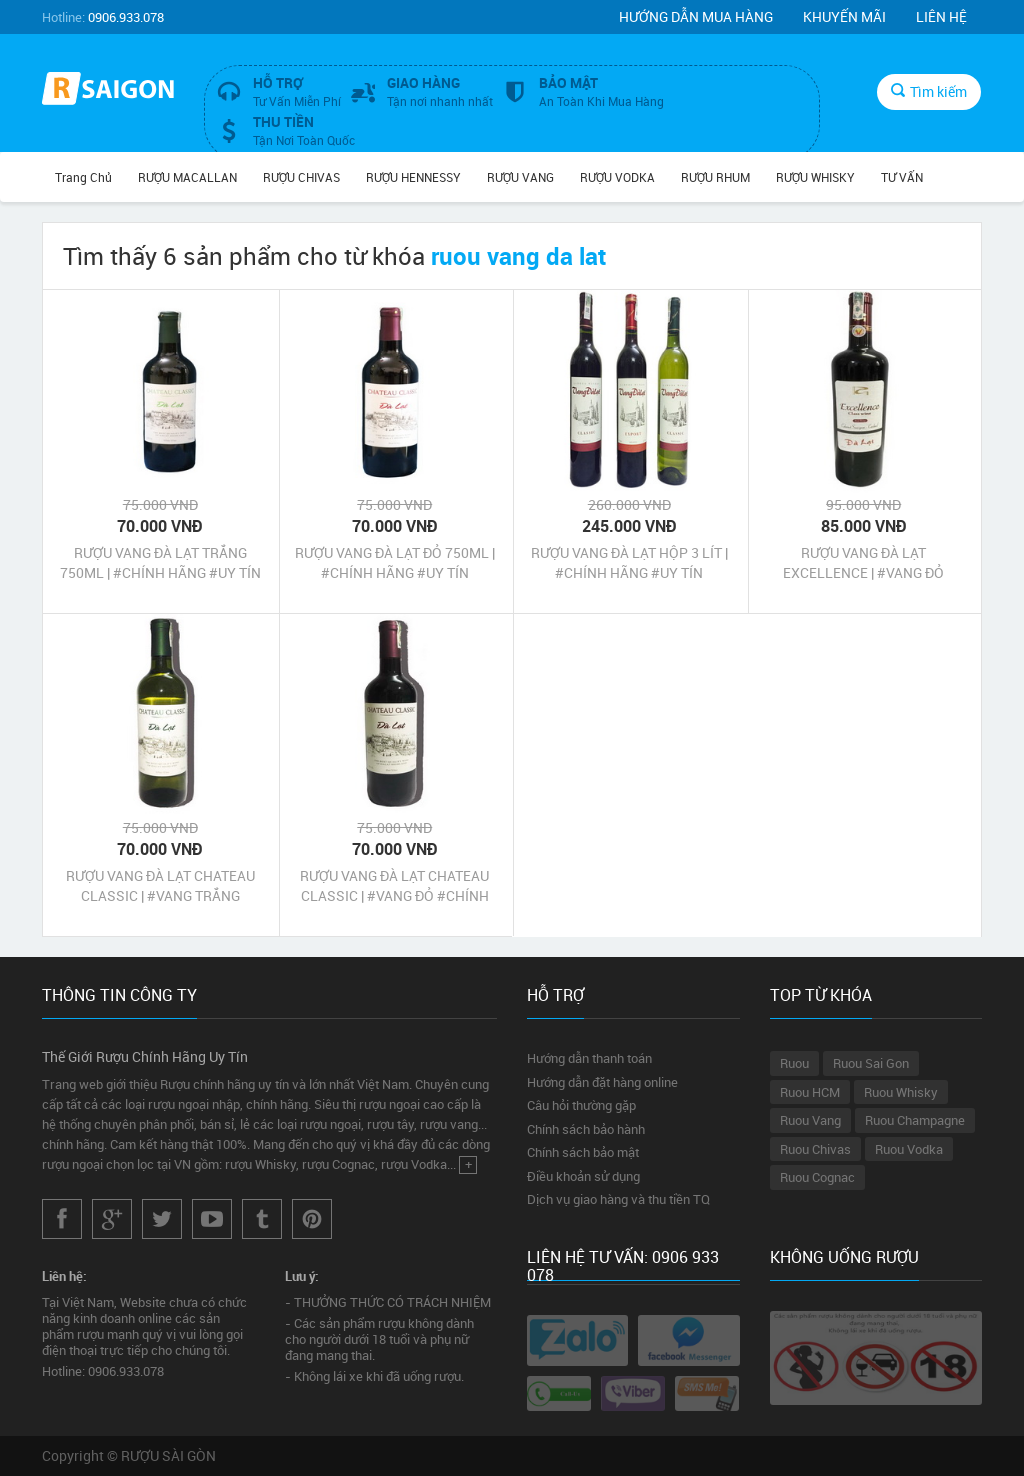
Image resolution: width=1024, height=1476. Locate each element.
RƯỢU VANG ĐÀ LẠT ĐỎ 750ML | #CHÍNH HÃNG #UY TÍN (395, 562)
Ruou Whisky (901, 1092)
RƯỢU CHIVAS (301, 177)
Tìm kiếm (929, 91)
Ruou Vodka (909, 1149)
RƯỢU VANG (520, 177)
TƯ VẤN (902, 177)
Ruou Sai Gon (871, 1063)
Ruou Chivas (815, 1149)
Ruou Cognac (817, 1177)
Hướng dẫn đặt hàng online (602, 1082)
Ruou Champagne (915, 1120)
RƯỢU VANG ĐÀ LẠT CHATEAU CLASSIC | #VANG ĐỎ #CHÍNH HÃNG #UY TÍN (394, 886)
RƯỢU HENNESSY (413, 177)
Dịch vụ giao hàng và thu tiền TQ (618, 1199)
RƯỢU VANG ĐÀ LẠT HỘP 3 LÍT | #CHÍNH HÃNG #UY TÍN (629, 562)
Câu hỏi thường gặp (581, 1105)
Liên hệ (941, 16)
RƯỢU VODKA (617, 177)
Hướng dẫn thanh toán (589, 1058)
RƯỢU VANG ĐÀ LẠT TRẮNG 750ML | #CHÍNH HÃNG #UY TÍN (160, 562)
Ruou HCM (810, 1092)
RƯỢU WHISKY (815, 177)
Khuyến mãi (844, 16)
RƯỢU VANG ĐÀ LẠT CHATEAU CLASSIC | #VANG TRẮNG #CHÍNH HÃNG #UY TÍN (160, 886)
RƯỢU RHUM (715, 177)
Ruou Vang (810, 1120)
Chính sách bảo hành (586, 1129)
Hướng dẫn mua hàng (696, 16)
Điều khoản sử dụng (583, 1176)
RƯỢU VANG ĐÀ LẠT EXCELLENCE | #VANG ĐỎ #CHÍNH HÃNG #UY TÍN (863, 563)
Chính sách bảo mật (583, 1152)
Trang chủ (83, 177)
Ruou (794, 1063)
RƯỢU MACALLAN (187, 177)
